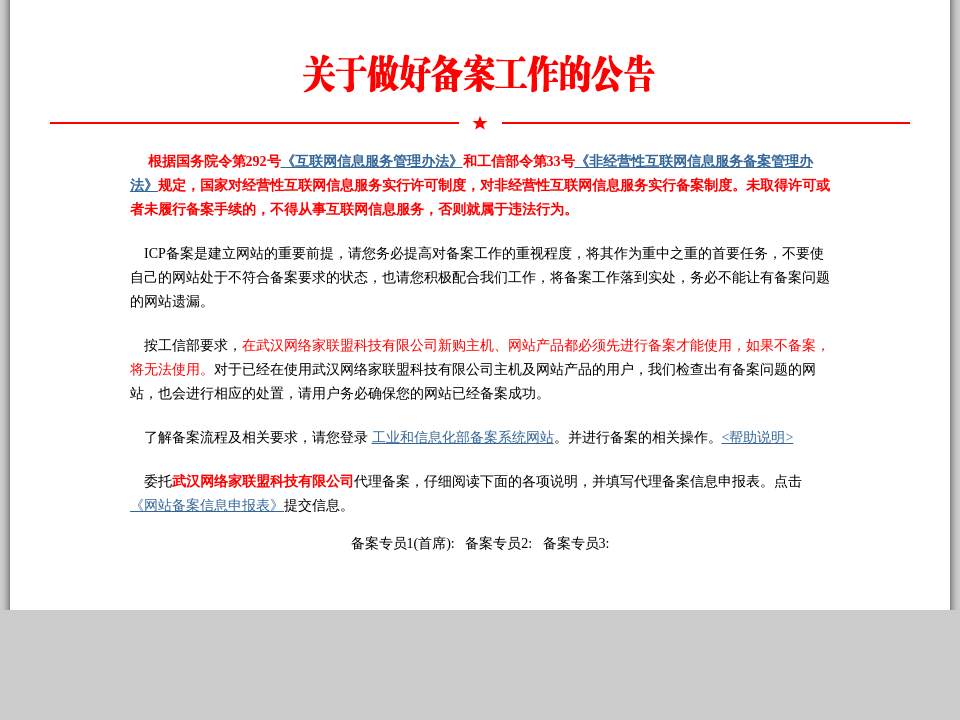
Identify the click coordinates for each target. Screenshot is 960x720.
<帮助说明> (758, 437)
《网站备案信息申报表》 (207, 505)
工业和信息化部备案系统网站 (463, 437)
